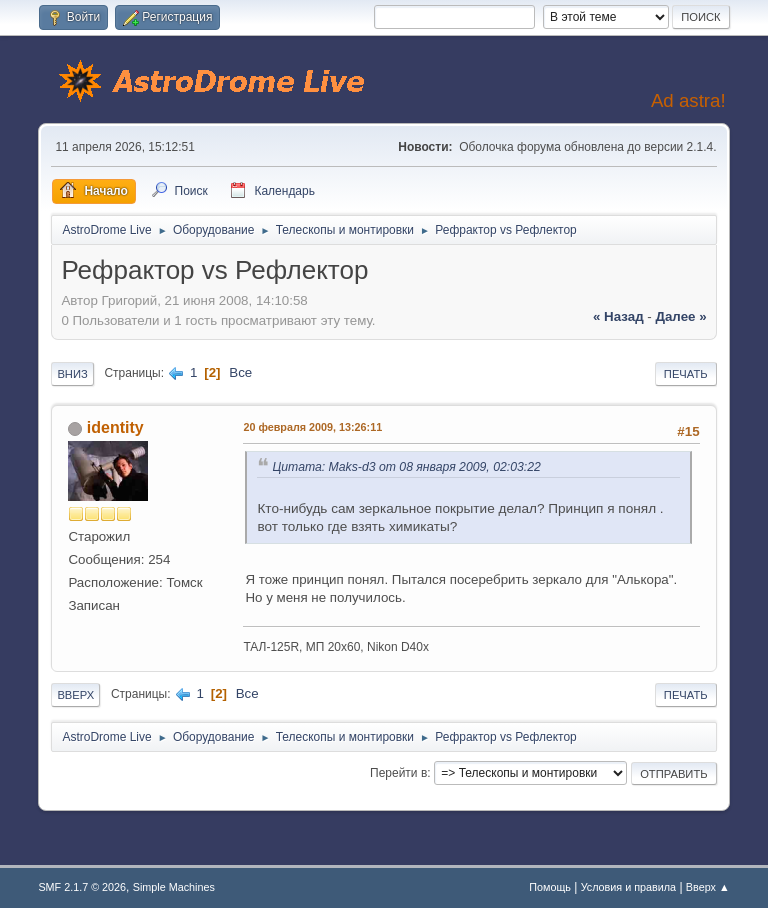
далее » (680, 316)
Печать (686, 374)
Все (240, 372)
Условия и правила (628, 887)
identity (115, 427)
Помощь (550, 887)
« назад (618, 316)
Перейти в (398, 773)
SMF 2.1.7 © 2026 (82, 887)
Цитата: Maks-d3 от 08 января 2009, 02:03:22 (406, 467)
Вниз (72, 374)
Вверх (75, 695)
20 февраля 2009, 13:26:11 (312, 427)
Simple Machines (174, 887)
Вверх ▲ (708, 887)
